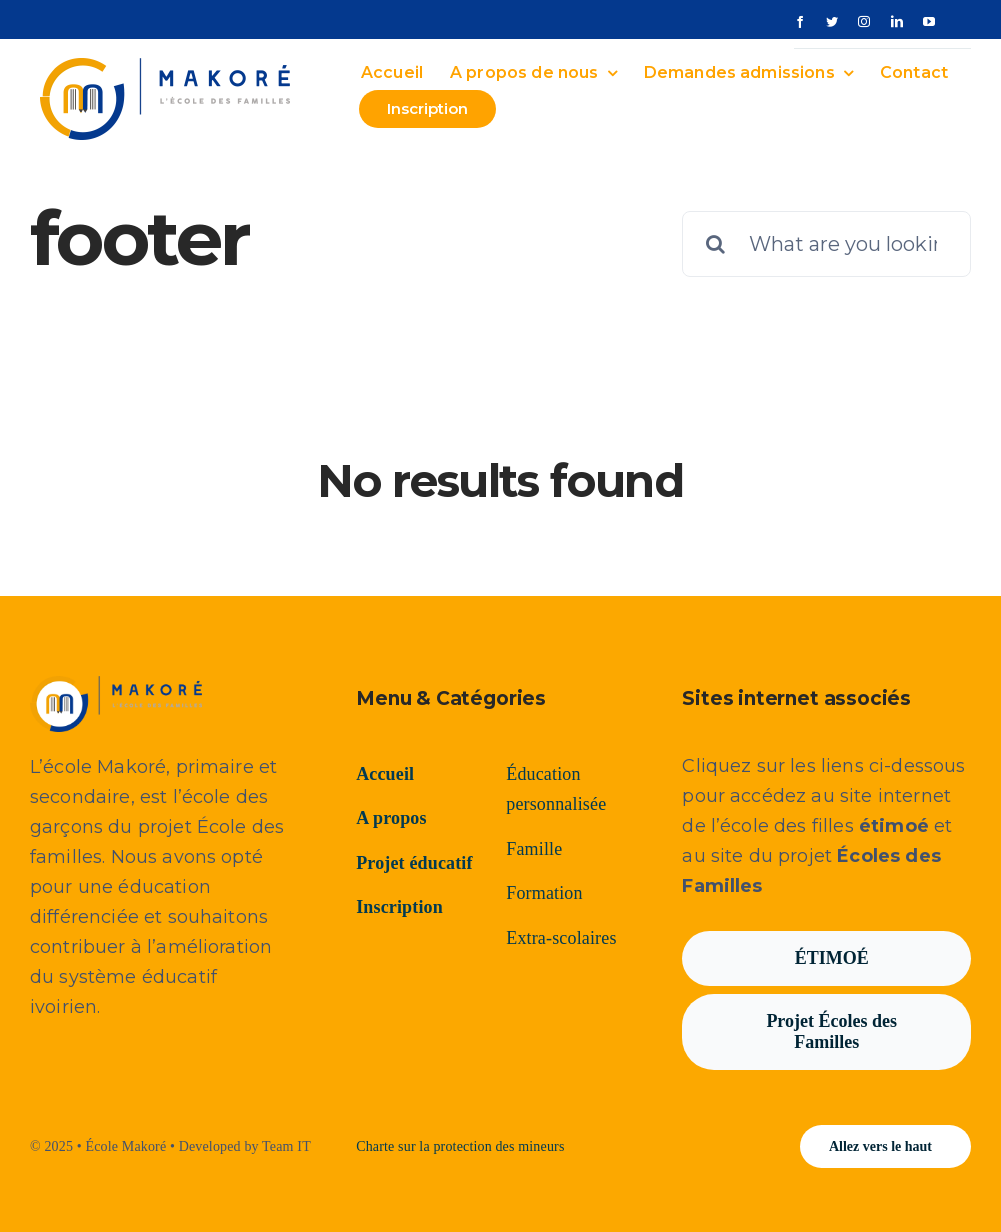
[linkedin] (897, 22)
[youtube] (929, 22)
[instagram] (864, 22)
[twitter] (832, 22)
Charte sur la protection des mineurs (460, 1146)
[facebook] (800, 22)
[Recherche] (715, 244)
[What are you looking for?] (826, 244)
